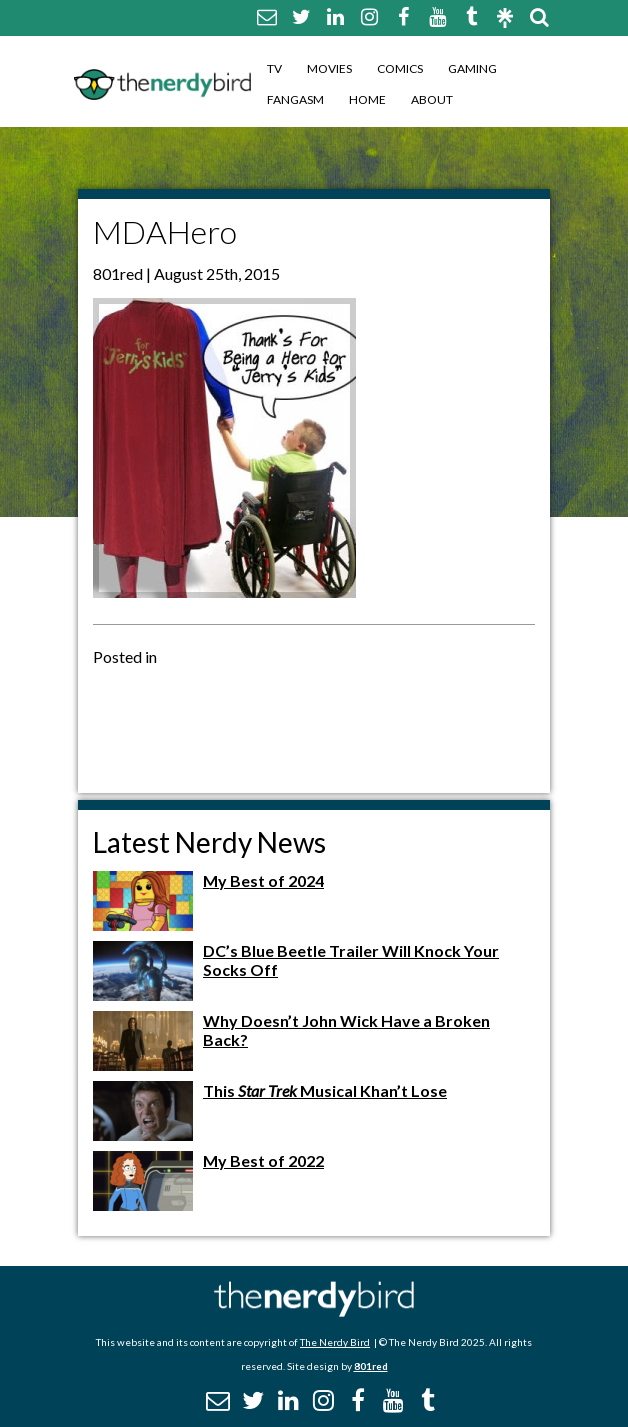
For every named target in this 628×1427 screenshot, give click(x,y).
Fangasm (295, 99)
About (432, 99)
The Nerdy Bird (335, 1342)
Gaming (472, 68)
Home (367, 99)
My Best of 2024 (263, 880)
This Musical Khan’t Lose (325, 1090)
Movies (329, 68)
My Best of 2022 (263, 1160)
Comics (400, 68)
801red (371, 1366)
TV (274, 68)
